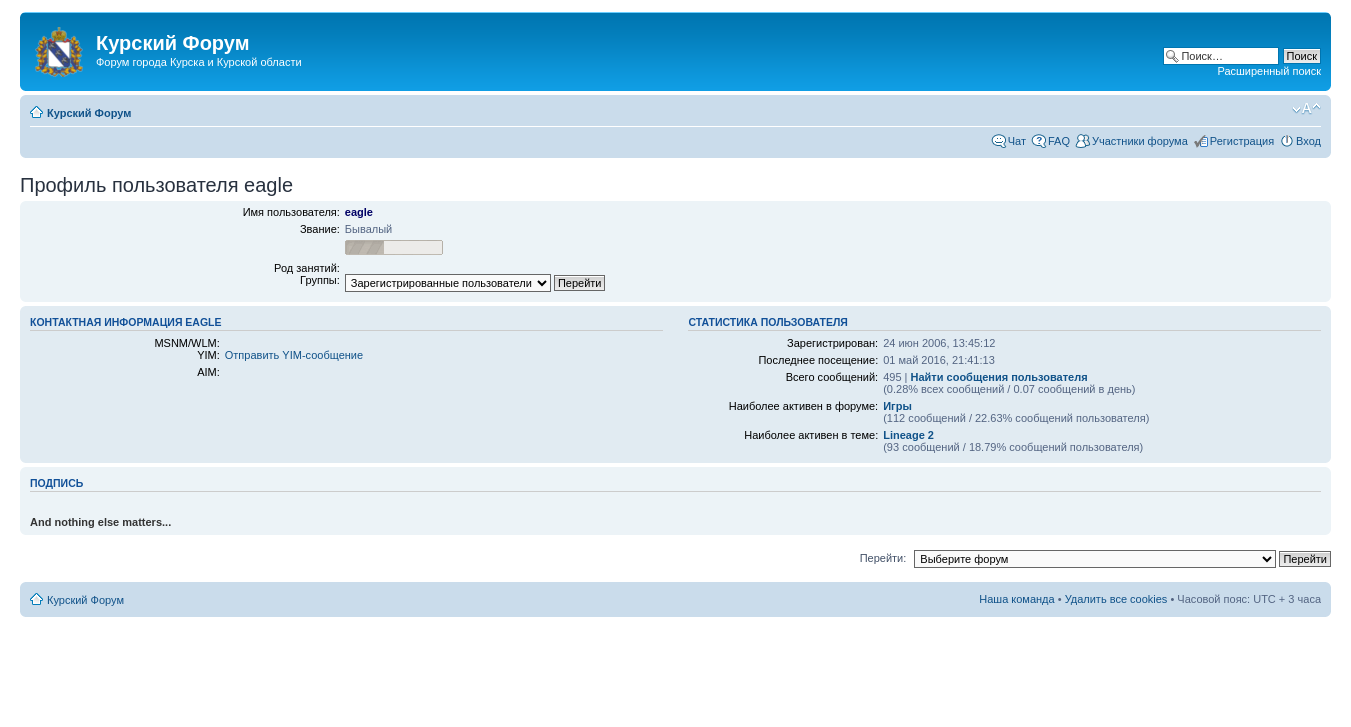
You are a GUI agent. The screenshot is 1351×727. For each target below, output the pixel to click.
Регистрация (1242, 141)
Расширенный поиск (1269, 71)
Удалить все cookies (1116, 599)
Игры (897, 406)
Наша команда (1016, 599)
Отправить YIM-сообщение (294, 355)
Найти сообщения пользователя (999, 377)
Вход (1308, 141)
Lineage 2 (908, 435)
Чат (1017, 141)
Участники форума (1140, 141)
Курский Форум (89, 113)
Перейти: (883, 558)
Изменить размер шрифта (1306, 109)
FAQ (1059, 141)
